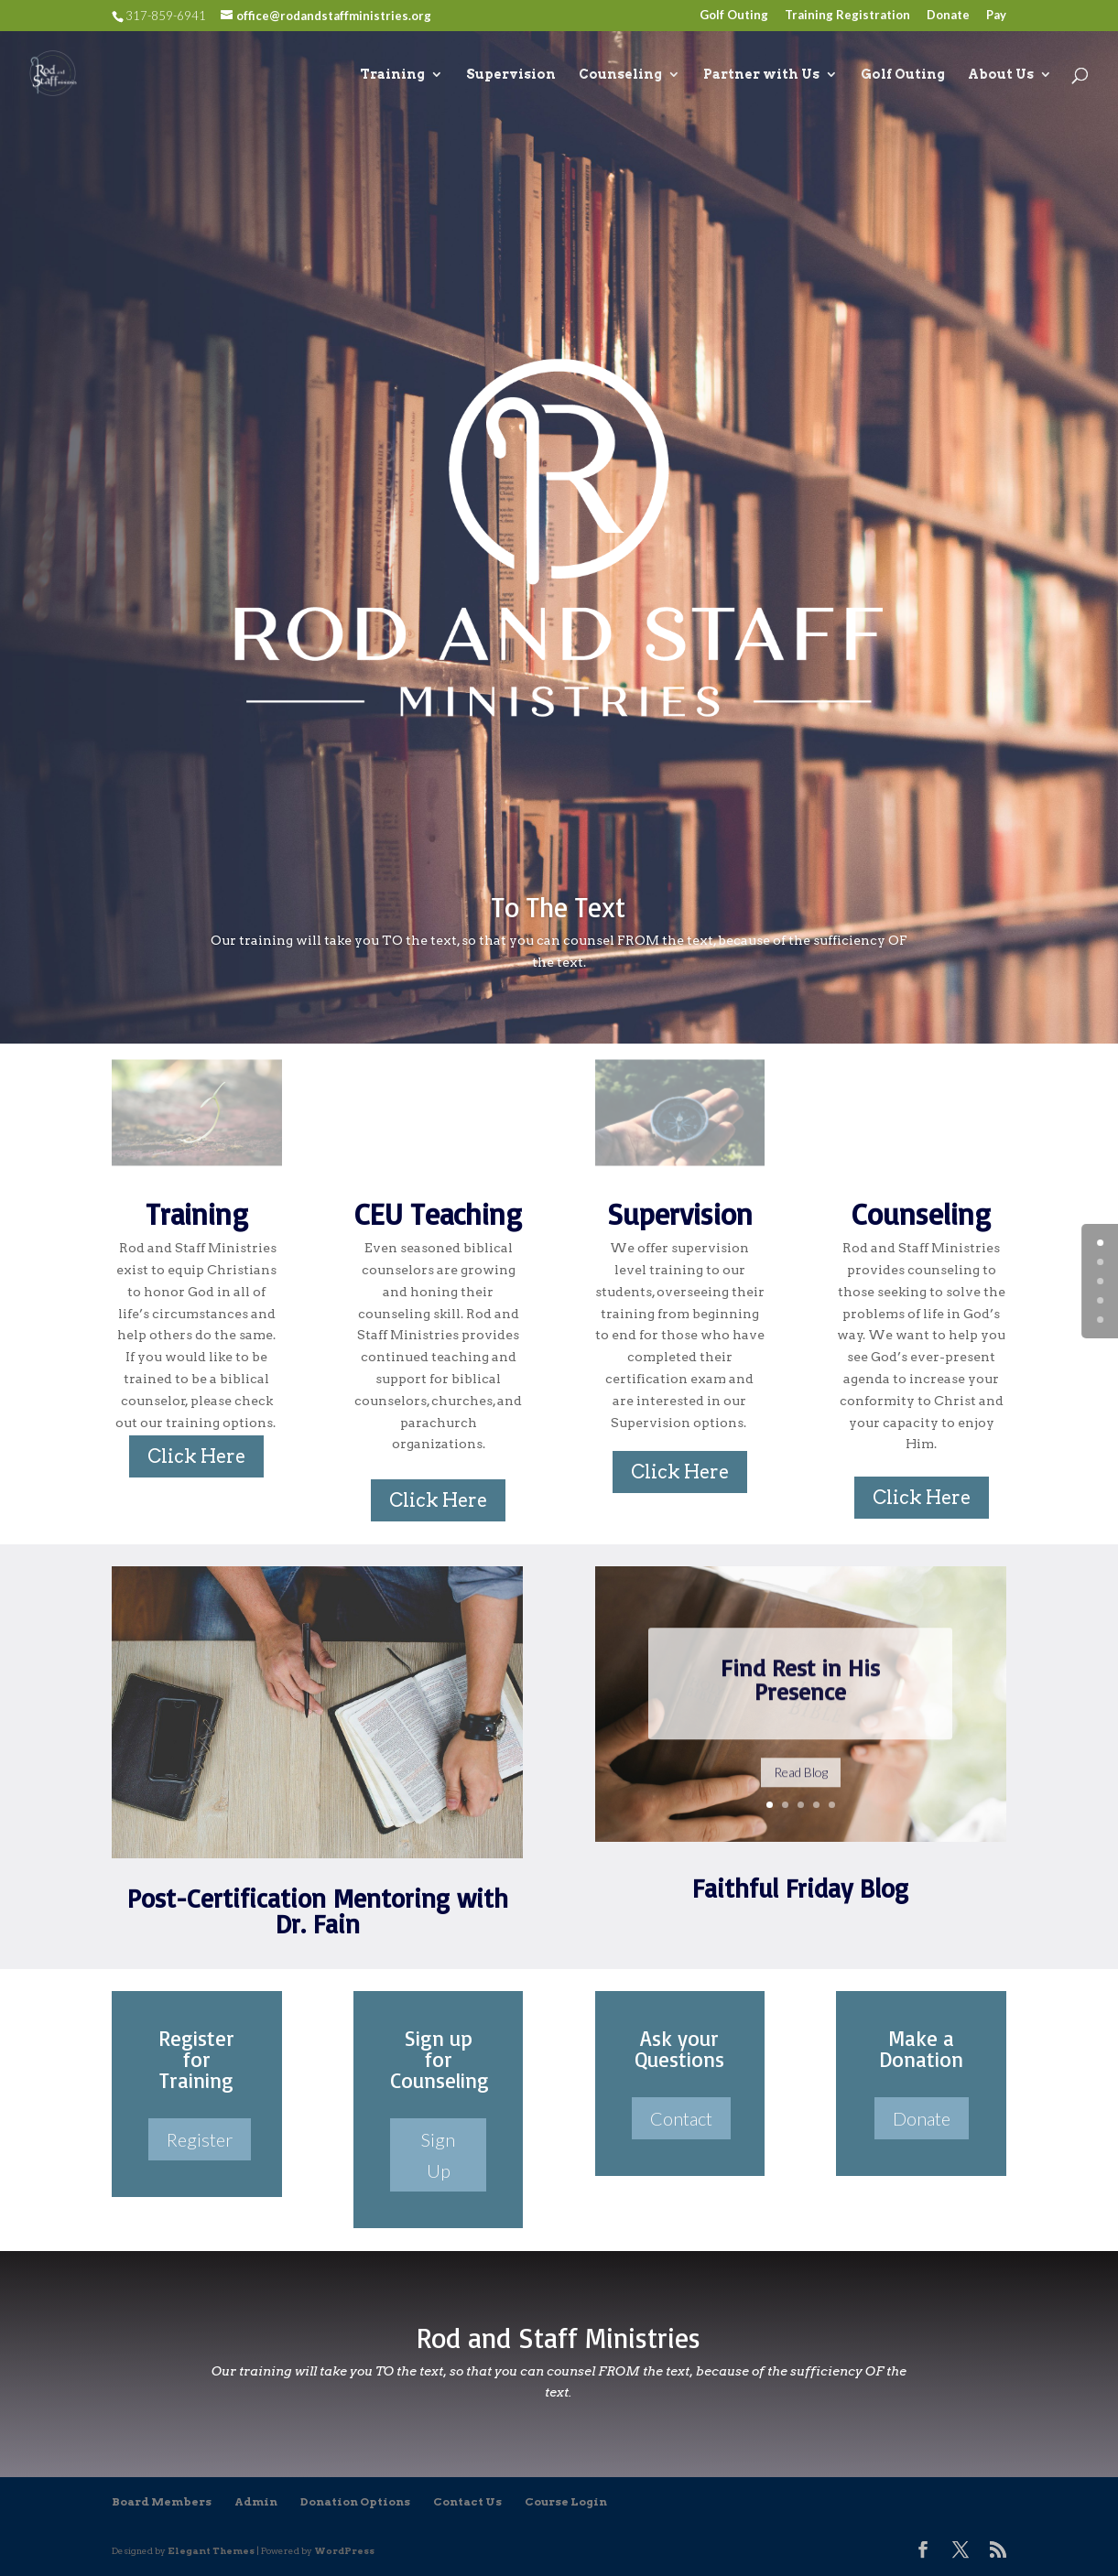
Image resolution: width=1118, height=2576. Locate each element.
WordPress (344, 2550)
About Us (1001, 74)
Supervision (511, 74)
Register (200, 2139)
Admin (255, 2501)
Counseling (620, 74)
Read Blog (801, 1794)
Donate (948, 15)
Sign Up (438, 2154)
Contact (681, 2118)
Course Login (566, 2501)
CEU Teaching (438, 1214)
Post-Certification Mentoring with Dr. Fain (317, 1911)
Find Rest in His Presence (800, 1701)
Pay (996, 15)
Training (392, 74)
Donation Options (355, 2501)
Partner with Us (761, 74)
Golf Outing (734, 15)
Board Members (162, 2501)
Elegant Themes (211, 2550)
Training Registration (847, 15)
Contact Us (467, 2501)
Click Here (196, 1456)
